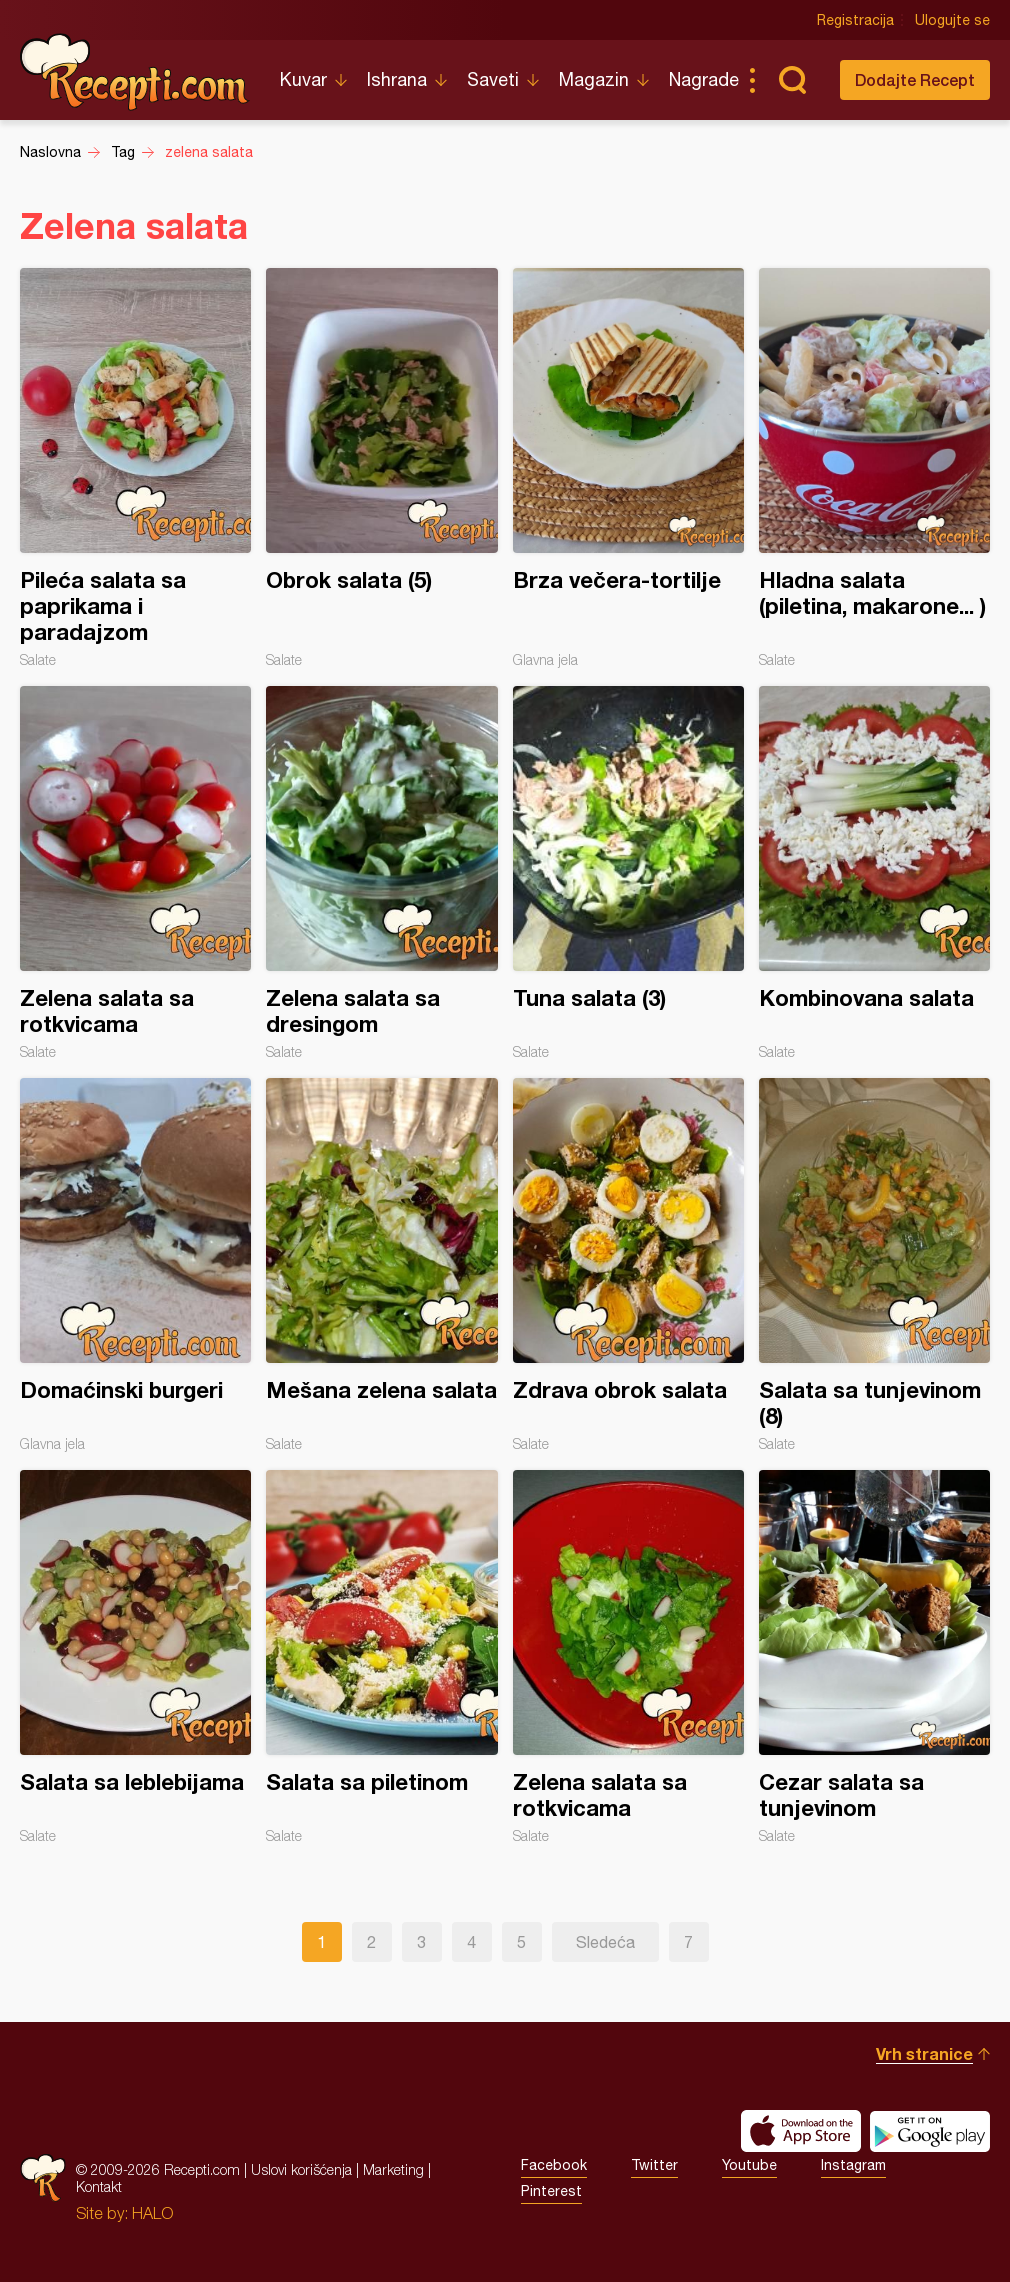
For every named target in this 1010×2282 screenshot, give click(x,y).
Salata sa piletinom (381, 1657)
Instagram (853, 2165)
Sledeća (605, 1942)
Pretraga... (792, 80)
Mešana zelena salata (381, 1265)
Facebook (554, 2165)
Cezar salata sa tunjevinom (874, 1657)
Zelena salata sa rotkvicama (135, 873)
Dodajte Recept (915, 79)
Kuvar (303, 79)
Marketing (393, 2169)
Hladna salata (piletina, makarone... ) (874, 468)
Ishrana (397, 79)
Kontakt (99, 2186)
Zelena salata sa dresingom (381, 873)
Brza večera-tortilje (628, 468)
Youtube (749, 2165)
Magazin (594, 79)
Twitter (654, 2165)
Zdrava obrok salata (628, 1265)
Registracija (855, 20)
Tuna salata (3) (628, 873)
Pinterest (551, 2191)
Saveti (493, 79)
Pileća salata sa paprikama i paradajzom (135, 468)
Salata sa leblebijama (135, 1657)
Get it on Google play (930, 2131)
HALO (152, 2213)
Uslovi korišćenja (301, 2169)
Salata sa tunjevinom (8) (874, 1265)
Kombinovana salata (874, 873)
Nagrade (704, 79)
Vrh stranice (924, 2053)
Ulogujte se (952, 20)
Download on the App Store (801, 2131)
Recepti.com (135, 72)
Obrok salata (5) (381, 468)
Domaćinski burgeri (135, 1265)
